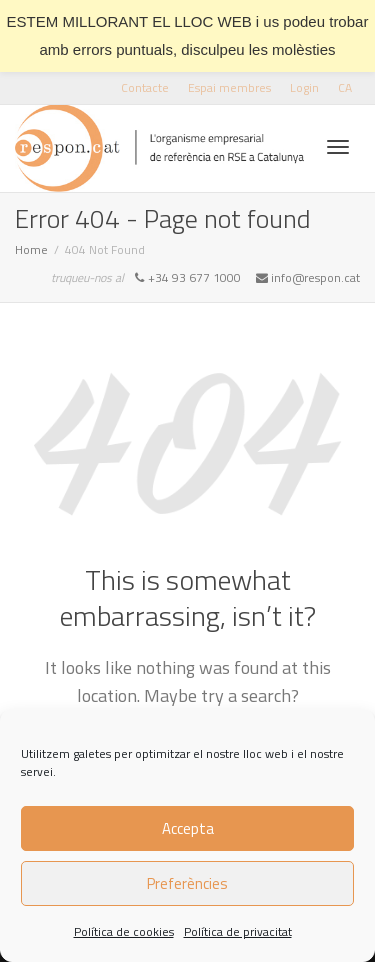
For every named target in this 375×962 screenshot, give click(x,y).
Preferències (187, 883)
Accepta (188, 828)
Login (304, 87)
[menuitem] (345, 87)
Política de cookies (124, 931)
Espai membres (229, 87)
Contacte (145, 87)
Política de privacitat (238, 931)
